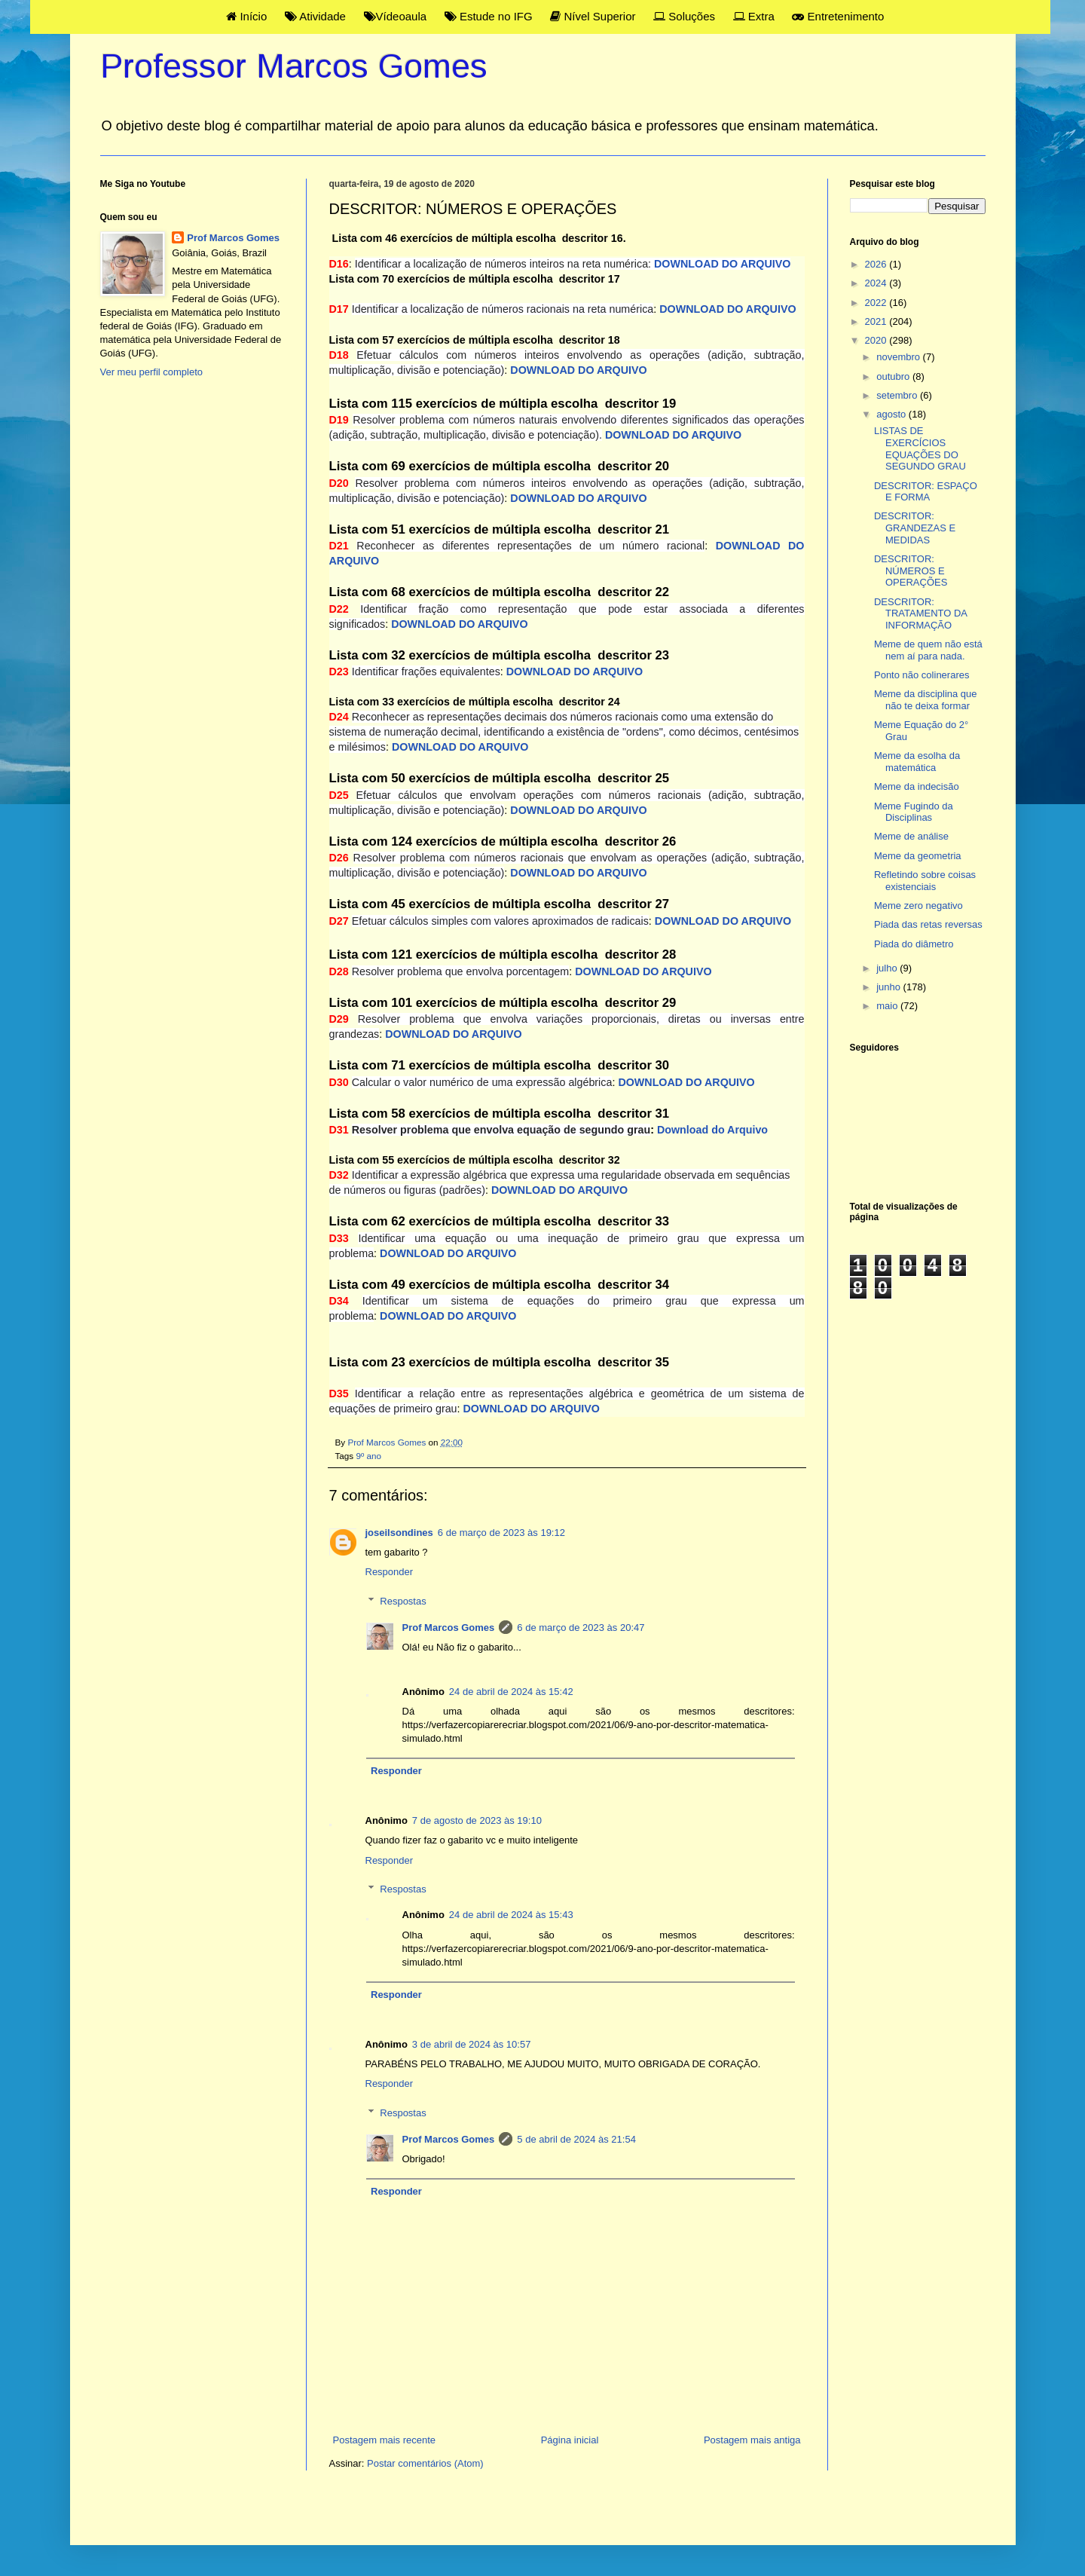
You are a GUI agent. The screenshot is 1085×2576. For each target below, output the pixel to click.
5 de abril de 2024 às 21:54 (576, 2139)
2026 (877, 264)
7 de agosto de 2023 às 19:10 (477, 1820)
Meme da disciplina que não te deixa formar (925, 699)
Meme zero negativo (918, 905)
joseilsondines (399, 1532)
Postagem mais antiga (752, 2440)
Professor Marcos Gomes (293, 66)
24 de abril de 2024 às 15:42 (511, 1691)
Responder (389, 1571)
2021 (877, 321)
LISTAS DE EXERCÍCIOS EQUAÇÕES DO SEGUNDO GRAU (920, 448)
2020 (877, 340)
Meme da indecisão (916, 786)
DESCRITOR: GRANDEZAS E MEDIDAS (914, 527)
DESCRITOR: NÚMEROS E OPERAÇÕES (910, 570)
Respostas (403, 1601)
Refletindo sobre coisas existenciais (925, 880)
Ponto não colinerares (921, 675)
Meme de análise (911, 836)
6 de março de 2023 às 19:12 (501, 1532)
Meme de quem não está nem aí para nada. (928, 650)
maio (888, 1005)
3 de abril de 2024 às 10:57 (471, 2044)
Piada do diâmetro (914, 944)
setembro (898, 395)
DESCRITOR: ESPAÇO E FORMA (925, 491)
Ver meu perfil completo (151, 372)
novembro (899, 357)
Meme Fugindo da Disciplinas (913, 812)
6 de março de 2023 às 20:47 (580, 1627)
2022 (877, 302)
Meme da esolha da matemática (917, 761)
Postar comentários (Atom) (425, 2463)
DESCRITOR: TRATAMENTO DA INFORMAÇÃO (920, 613)
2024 (877, 283)
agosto (892, 414)
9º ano (368, 1456)
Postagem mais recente (384, 2440)
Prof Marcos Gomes (448, 1627)
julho (888, 968)
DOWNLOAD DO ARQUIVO (578, 370)
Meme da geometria (917, 855)
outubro (894, 376)
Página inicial (570, 2440)
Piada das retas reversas (928, 924)
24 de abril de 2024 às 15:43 (511, 1914)
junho (889, 987)
